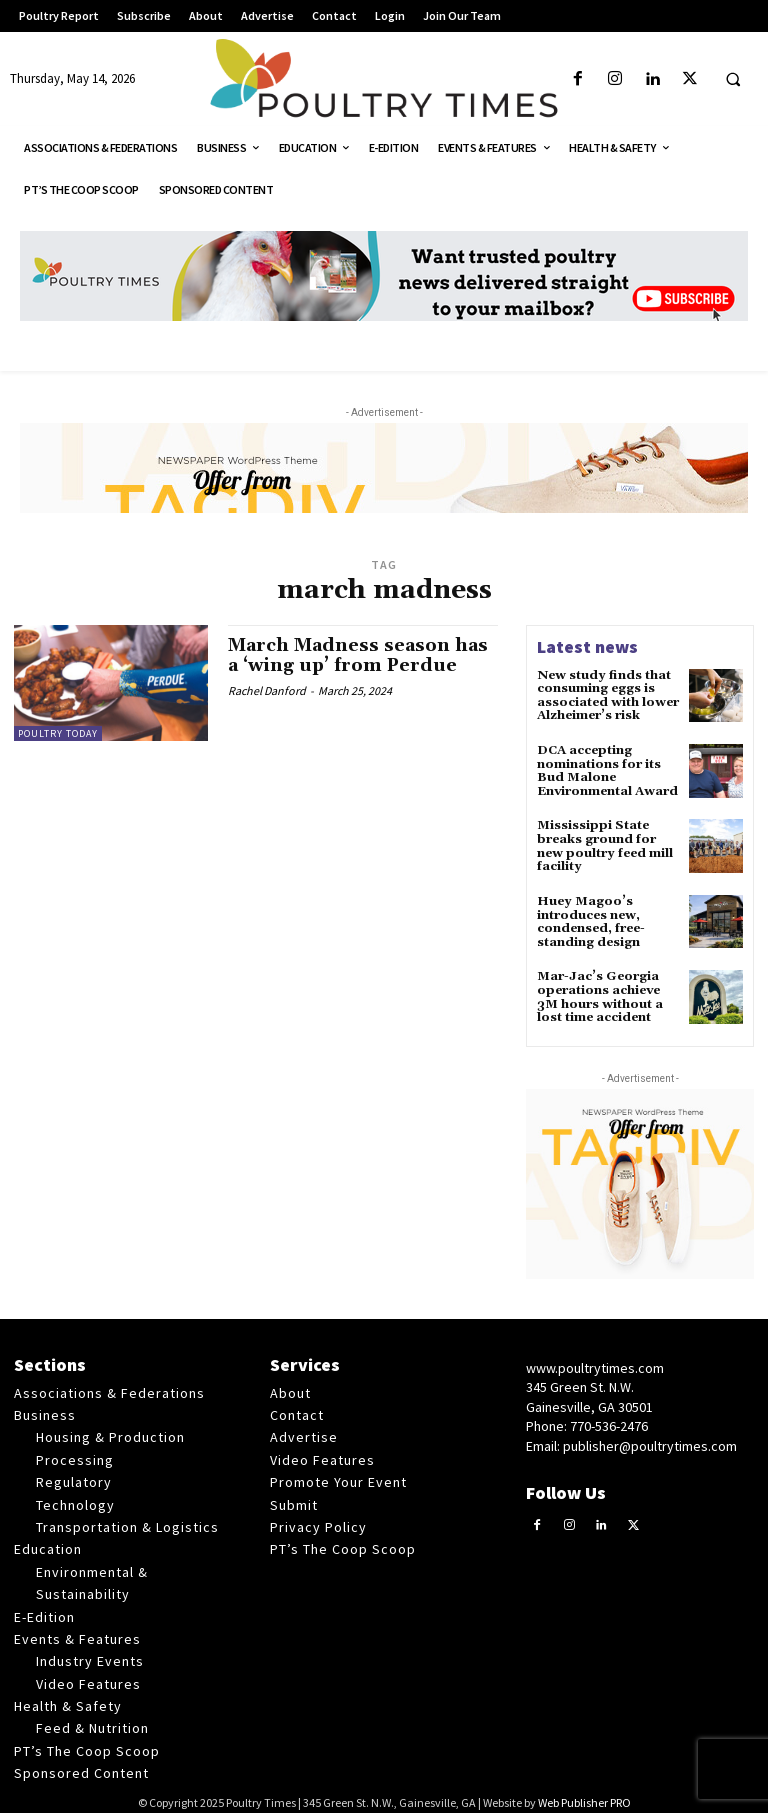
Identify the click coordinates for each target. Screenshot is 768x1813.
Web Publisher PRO (584, 1793)
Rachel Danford (267, 688)
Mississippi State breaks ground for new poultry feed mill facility (603, 842)
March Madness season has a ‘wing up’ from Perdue (358, 655)
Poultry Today (58, 733)
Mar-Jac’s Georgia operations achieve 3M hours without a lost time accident (599, 990)
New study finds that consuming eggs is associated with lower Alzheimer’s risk (606, 695)
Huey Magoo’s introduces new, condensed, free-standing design (590, 916)
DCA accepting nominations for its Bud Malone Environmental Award (606, 768)
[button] (733, 80)
